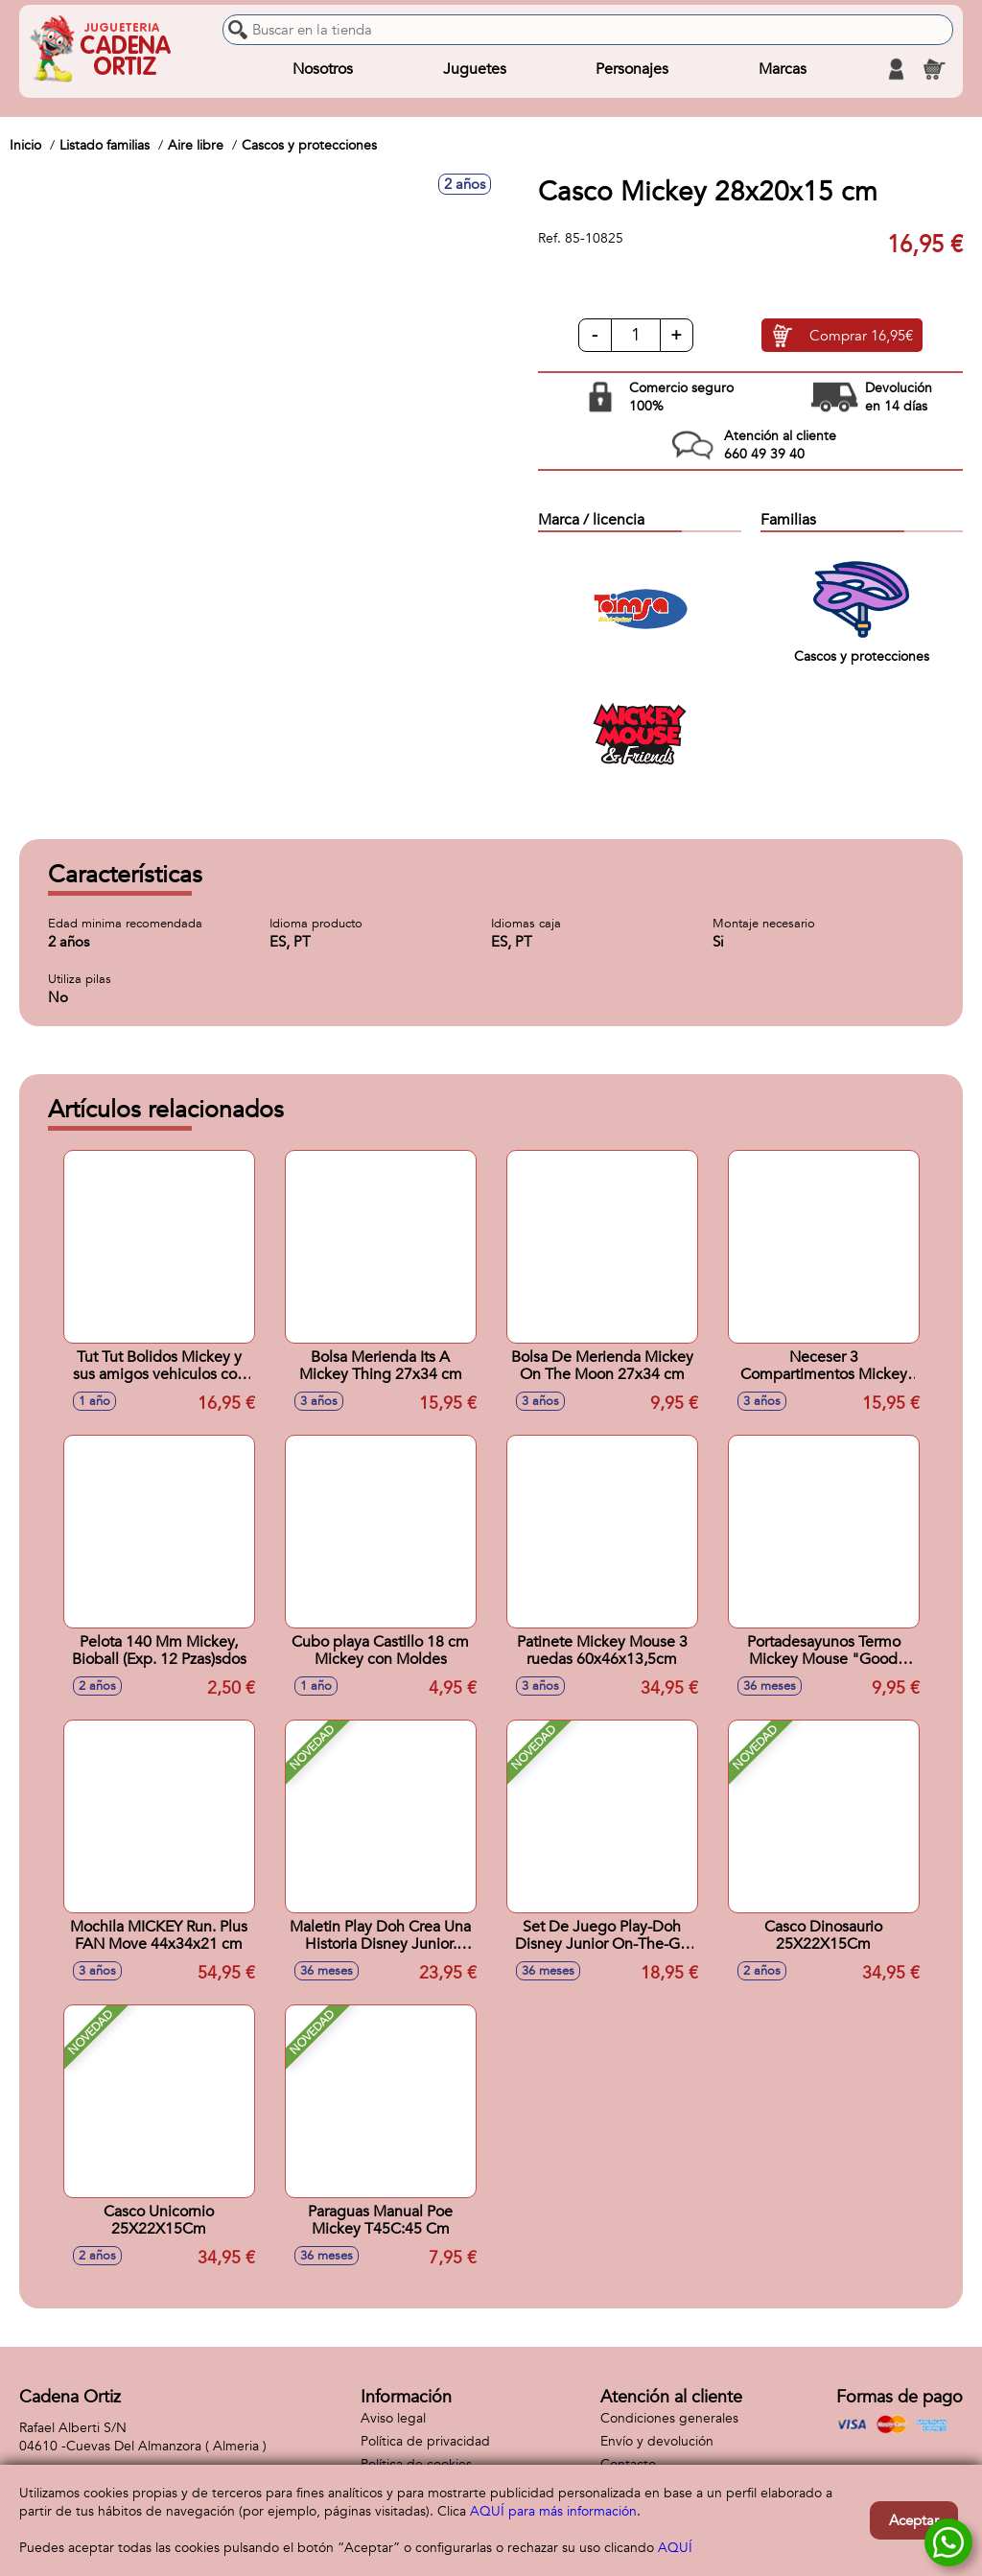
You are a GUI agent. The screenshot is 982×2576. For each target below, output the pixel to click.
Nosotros (322, 69)
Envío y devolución (656, 2441)
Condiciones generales (669, 2418)
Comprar (861, 335)
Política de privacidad (425, 2441)
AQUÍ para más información (553, 2511)
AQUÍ (675, 2548)
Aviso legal (393, 2418)
